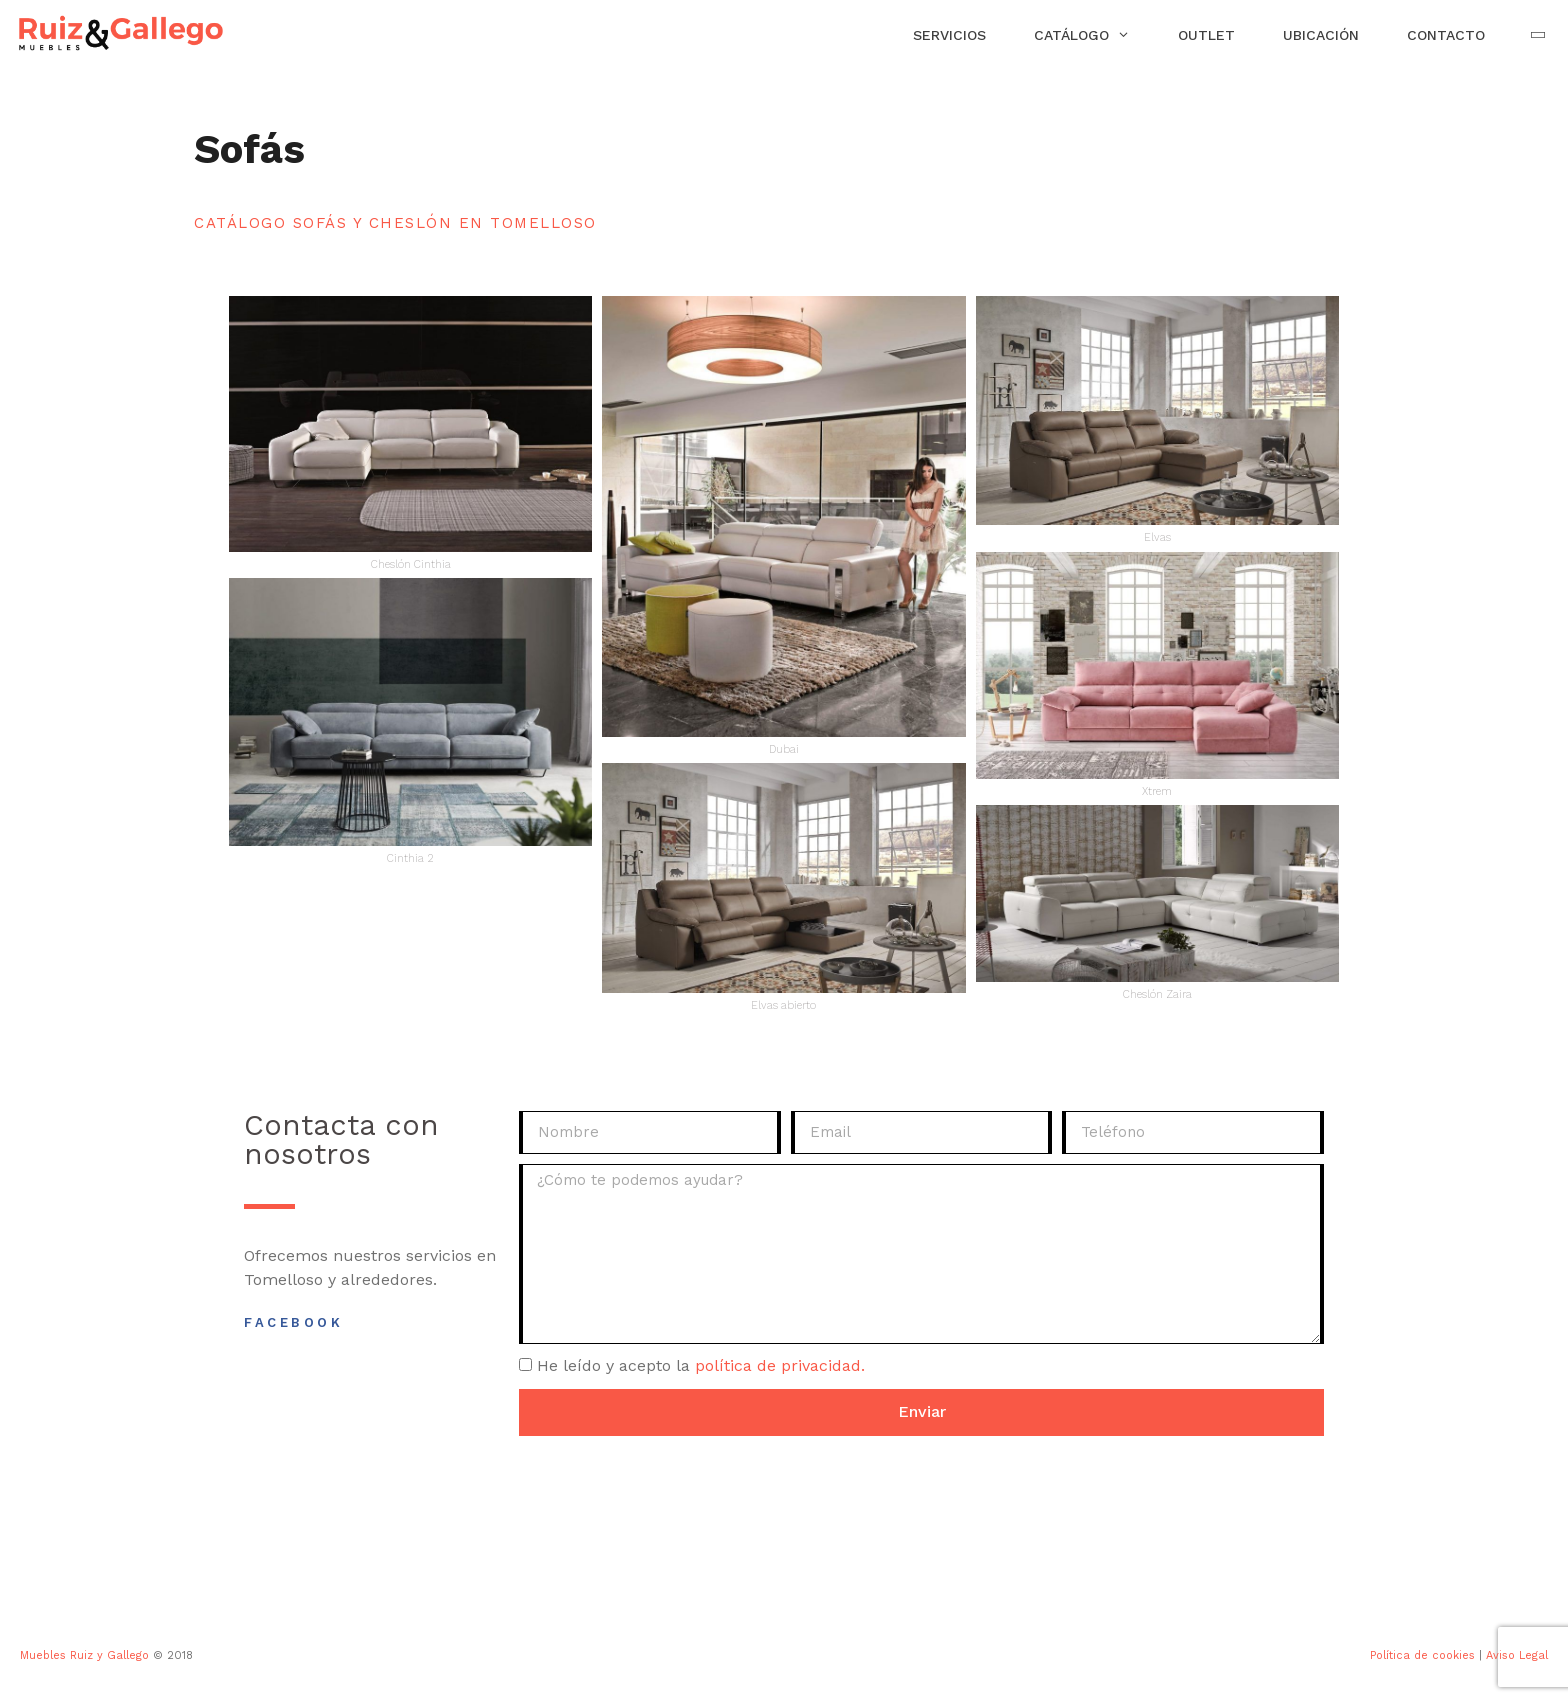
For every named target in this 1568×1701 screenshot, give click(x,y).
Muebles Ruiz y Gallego (84, 1655)
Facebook (293, 1322)
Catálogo (1094, 35)
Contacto (1446, 35)
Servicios (949, 35)
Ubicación (1321, 35)
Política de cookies (1422, 1655)
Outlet (1206, 35)
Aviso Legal (1517, 1655)
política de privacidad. (780, 1365)
